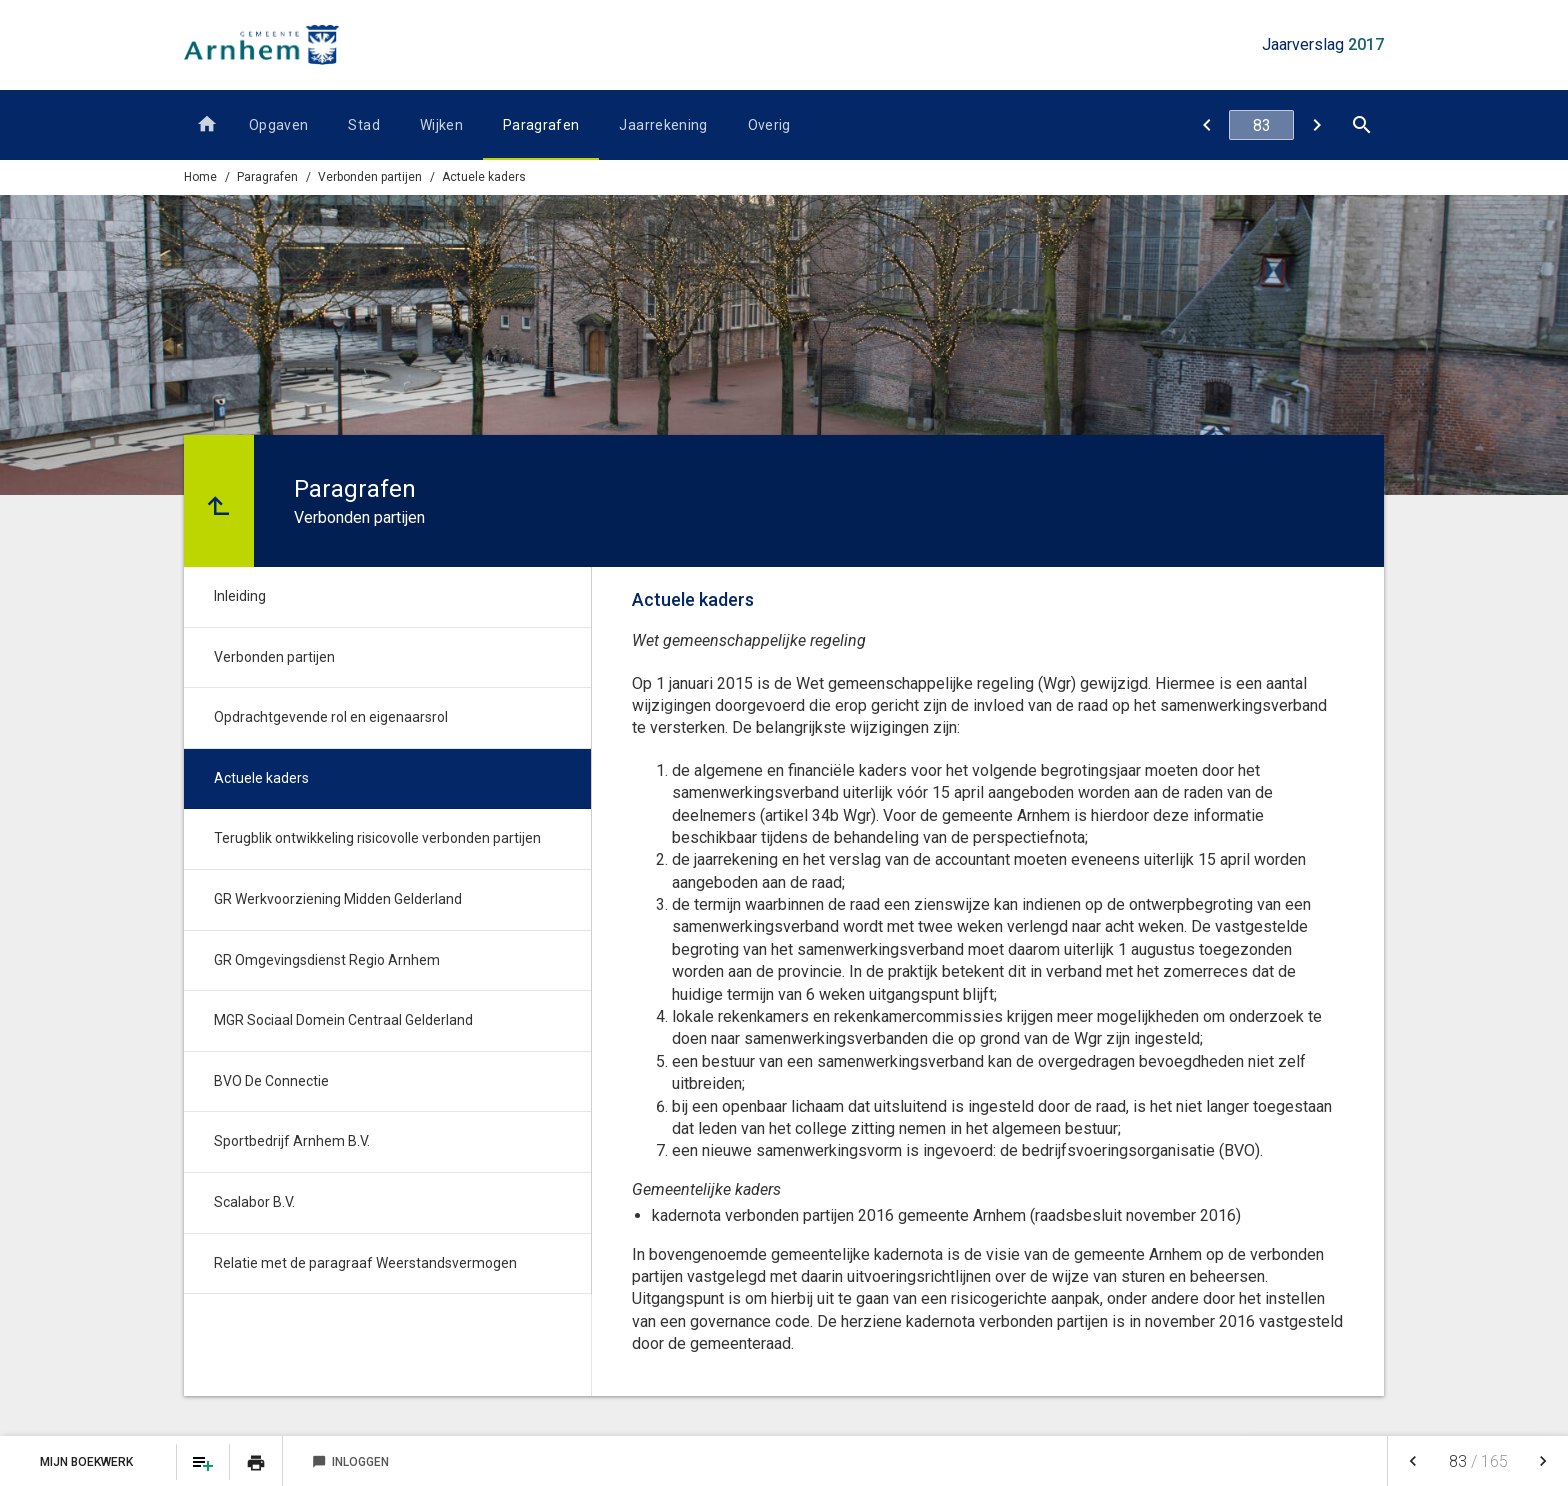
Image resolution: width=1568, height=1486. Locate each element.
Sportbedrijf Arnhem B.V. (292, 1141)
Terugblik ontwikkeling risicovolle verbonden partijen (377, 838)
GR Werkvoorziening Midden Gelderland (338, 899)
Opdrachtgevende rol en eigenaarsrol (331, 717)
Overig (769, 125)
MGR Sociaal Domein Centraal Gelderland (343, 1020)
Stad (363, 125)
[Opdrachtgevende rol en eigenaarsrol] (1206, 125)
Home (200, 177)
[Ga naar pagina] (1261, 125)
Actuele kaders (484, 177)
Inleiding (240, 596)
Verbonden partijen (274, 657)
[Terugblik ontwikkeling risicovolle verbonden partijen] (1316, 125)
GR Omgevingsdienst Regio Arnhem (327, 960)
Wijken (441, 125)
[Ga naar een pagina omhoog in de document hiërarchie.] (219, 501)
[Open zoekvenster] (1361, 125)
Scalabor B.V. (254, 1202)
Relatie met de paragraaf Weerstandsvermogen (365, 1263)
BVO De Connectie (271, 1081)
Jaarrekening (663, 125)
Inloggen (350, 1462)
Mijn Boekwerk (88, 1462)
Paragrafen (541, 125)
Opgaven (278, 125)
